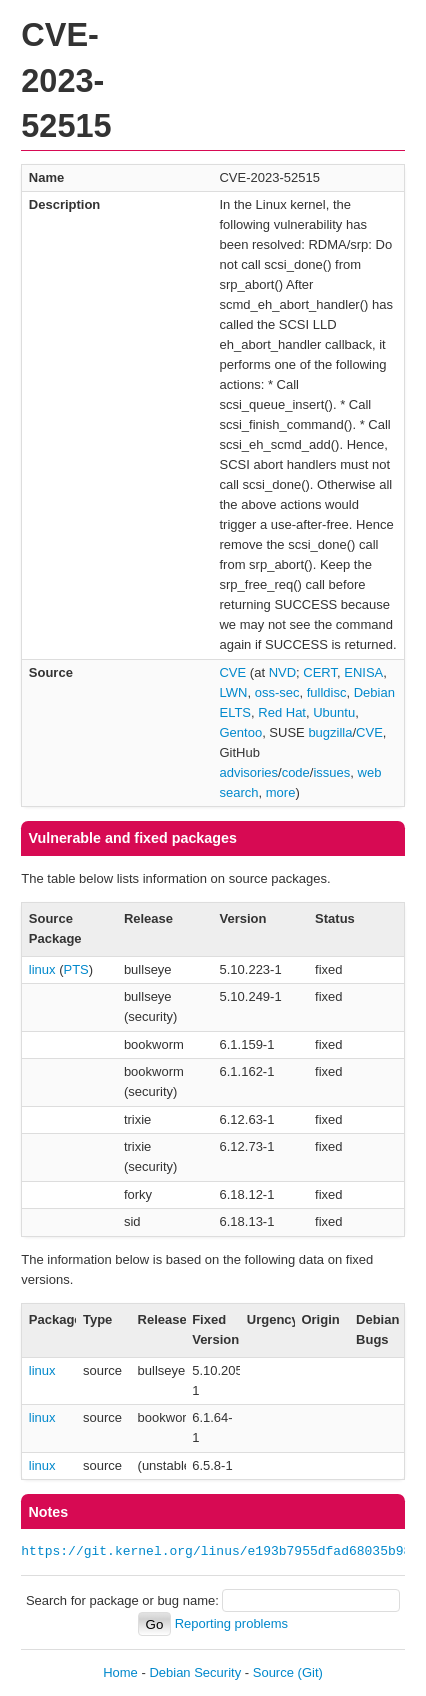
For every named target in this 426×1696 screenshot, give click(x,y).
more (281, 792)
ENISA (363, 672)
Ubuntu (334, 712)
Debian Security (195, 1672)
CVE (232, 672)
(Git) (310, 1672)
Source (273, 1672)
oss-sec (277, 692)
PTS (76, 969)
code (296, 772)
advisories (248, 772)
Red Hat (282, 712)
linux (42, 969)
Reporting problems (231, 1624)
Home (120, 1672)
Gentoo (240, 732)
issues (331, 772)
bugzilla (330, 732)
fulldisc (327, 692)
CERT (320, 672)
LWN (233, 692)
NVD (282, 672)
